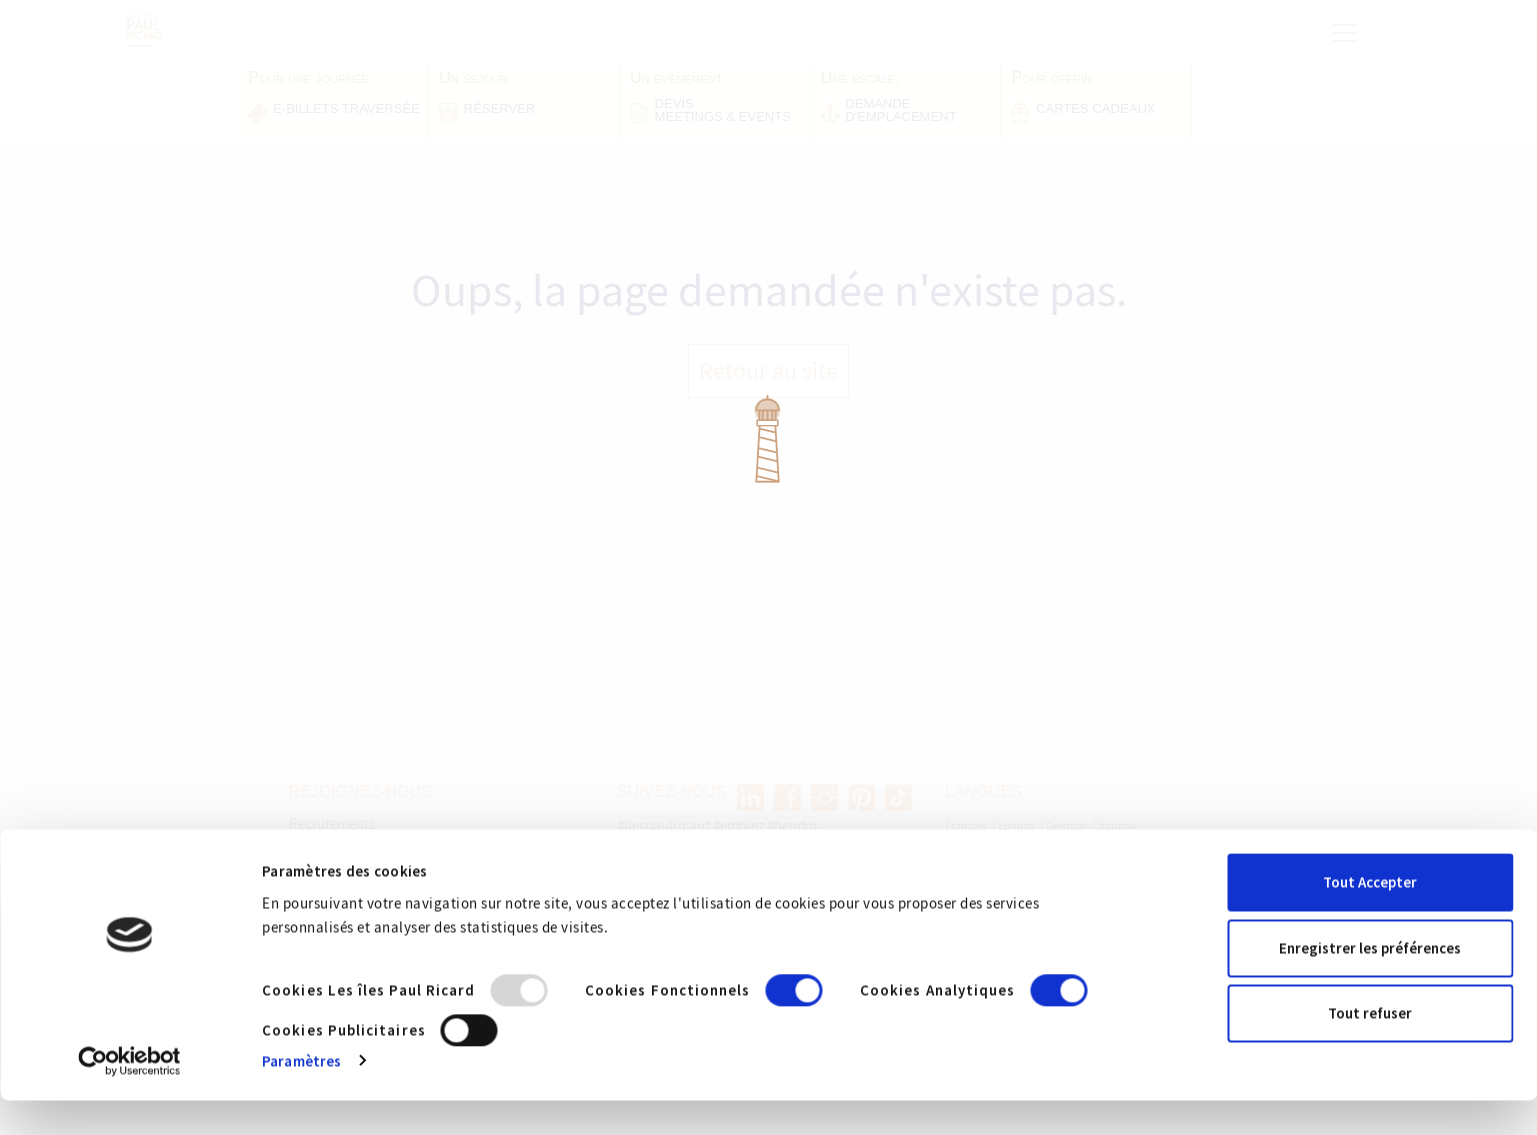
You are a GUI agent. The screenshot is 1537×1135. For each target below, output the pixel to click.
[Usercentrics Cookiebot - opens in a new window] (129, 1096)
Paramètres (301, 1095)
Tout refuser (1370, 1048)
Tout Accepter (1370, 917)
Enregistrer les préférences (1370, 982)
